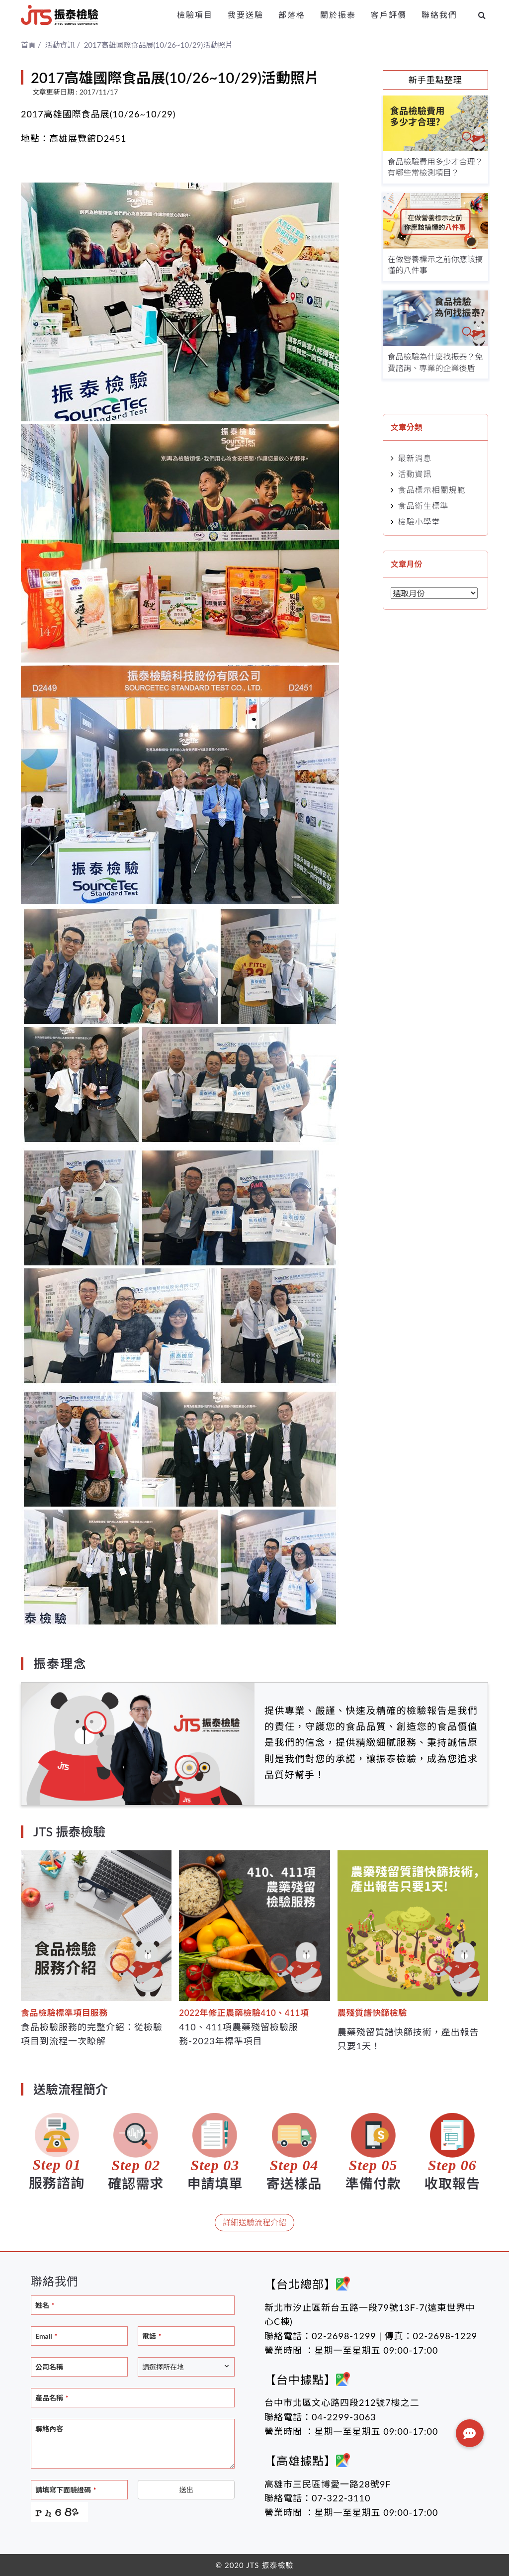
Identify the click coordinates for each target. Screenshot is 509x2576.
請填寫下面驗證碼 (65, 2489)
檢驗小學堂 (419, 521)
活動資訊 (415, 473)
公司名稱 (49, 2367)
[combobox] (186, 2367)
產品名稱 (51, 2397)
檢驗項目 (195, 14)
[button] (470, 2433)
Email (46, 2336)
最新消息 (415, 458)
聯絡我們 (439, 14)
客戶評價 (389, 14)
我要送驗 (245, 14)
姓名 (44, 2305)
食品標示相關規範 (432, 489)
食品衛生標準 (423, 505)
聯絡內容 (49, 2428)
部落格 (291, 14)
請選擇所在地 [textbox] (163, 2367)
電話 (151, 2336)
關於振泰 (338, 14)
